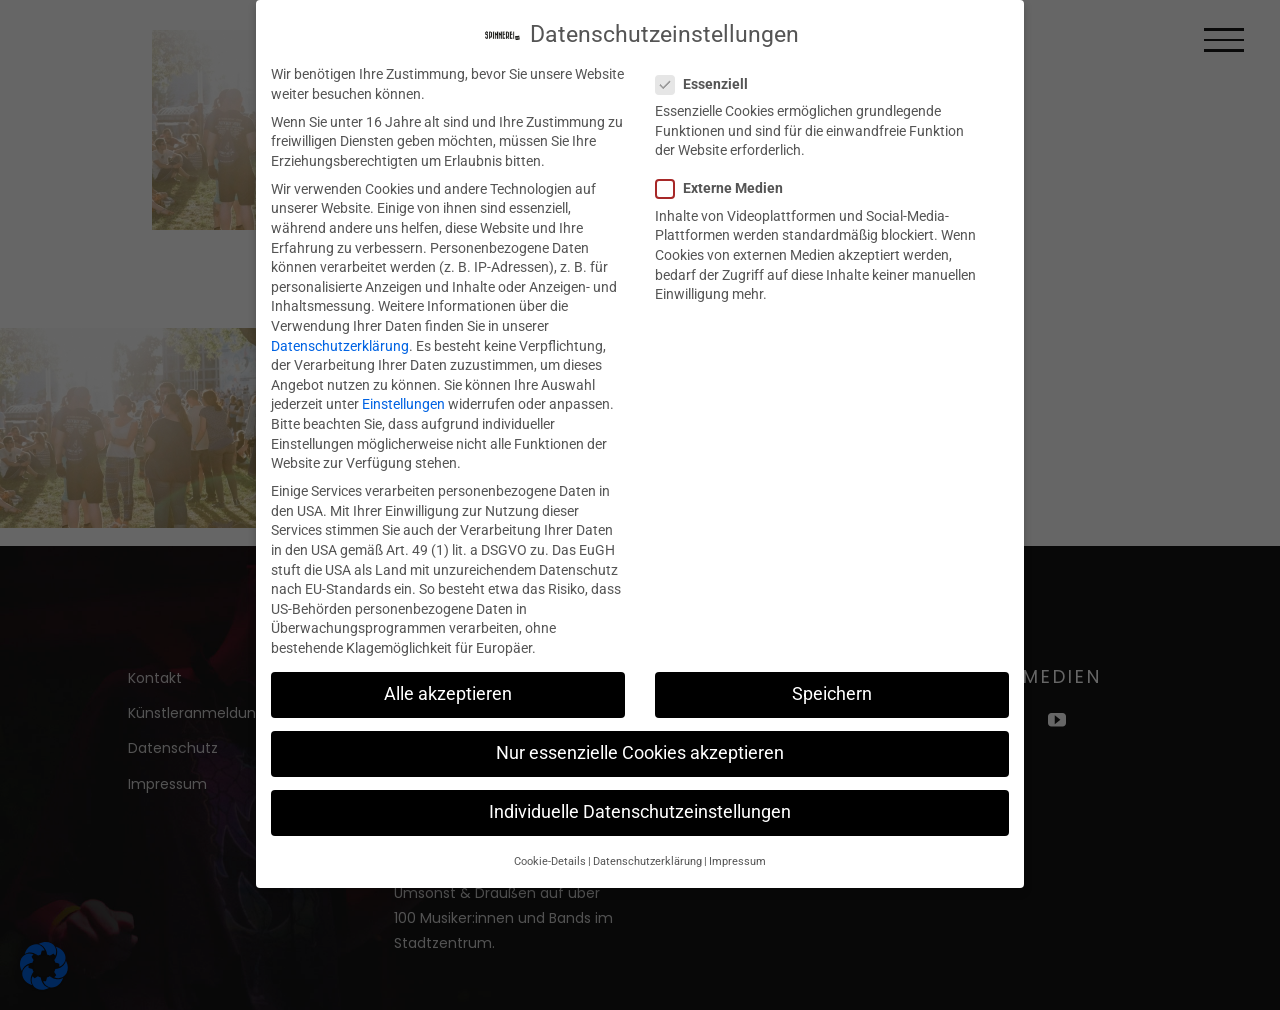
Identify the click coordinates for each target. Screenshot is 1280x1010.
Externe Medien (727, 186)
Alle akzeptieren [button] (448, 692)
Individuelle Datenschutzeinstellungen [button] (640, 810)
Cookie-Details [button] (550, 858)
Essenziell (710, 82)
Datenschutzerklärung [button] (647, 858)
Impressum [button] (737, 858)
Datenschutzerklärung (340, 343)
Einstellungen (403, 402)
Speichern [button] (832, 692)
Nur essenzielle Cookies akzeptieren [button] (640, 751)
